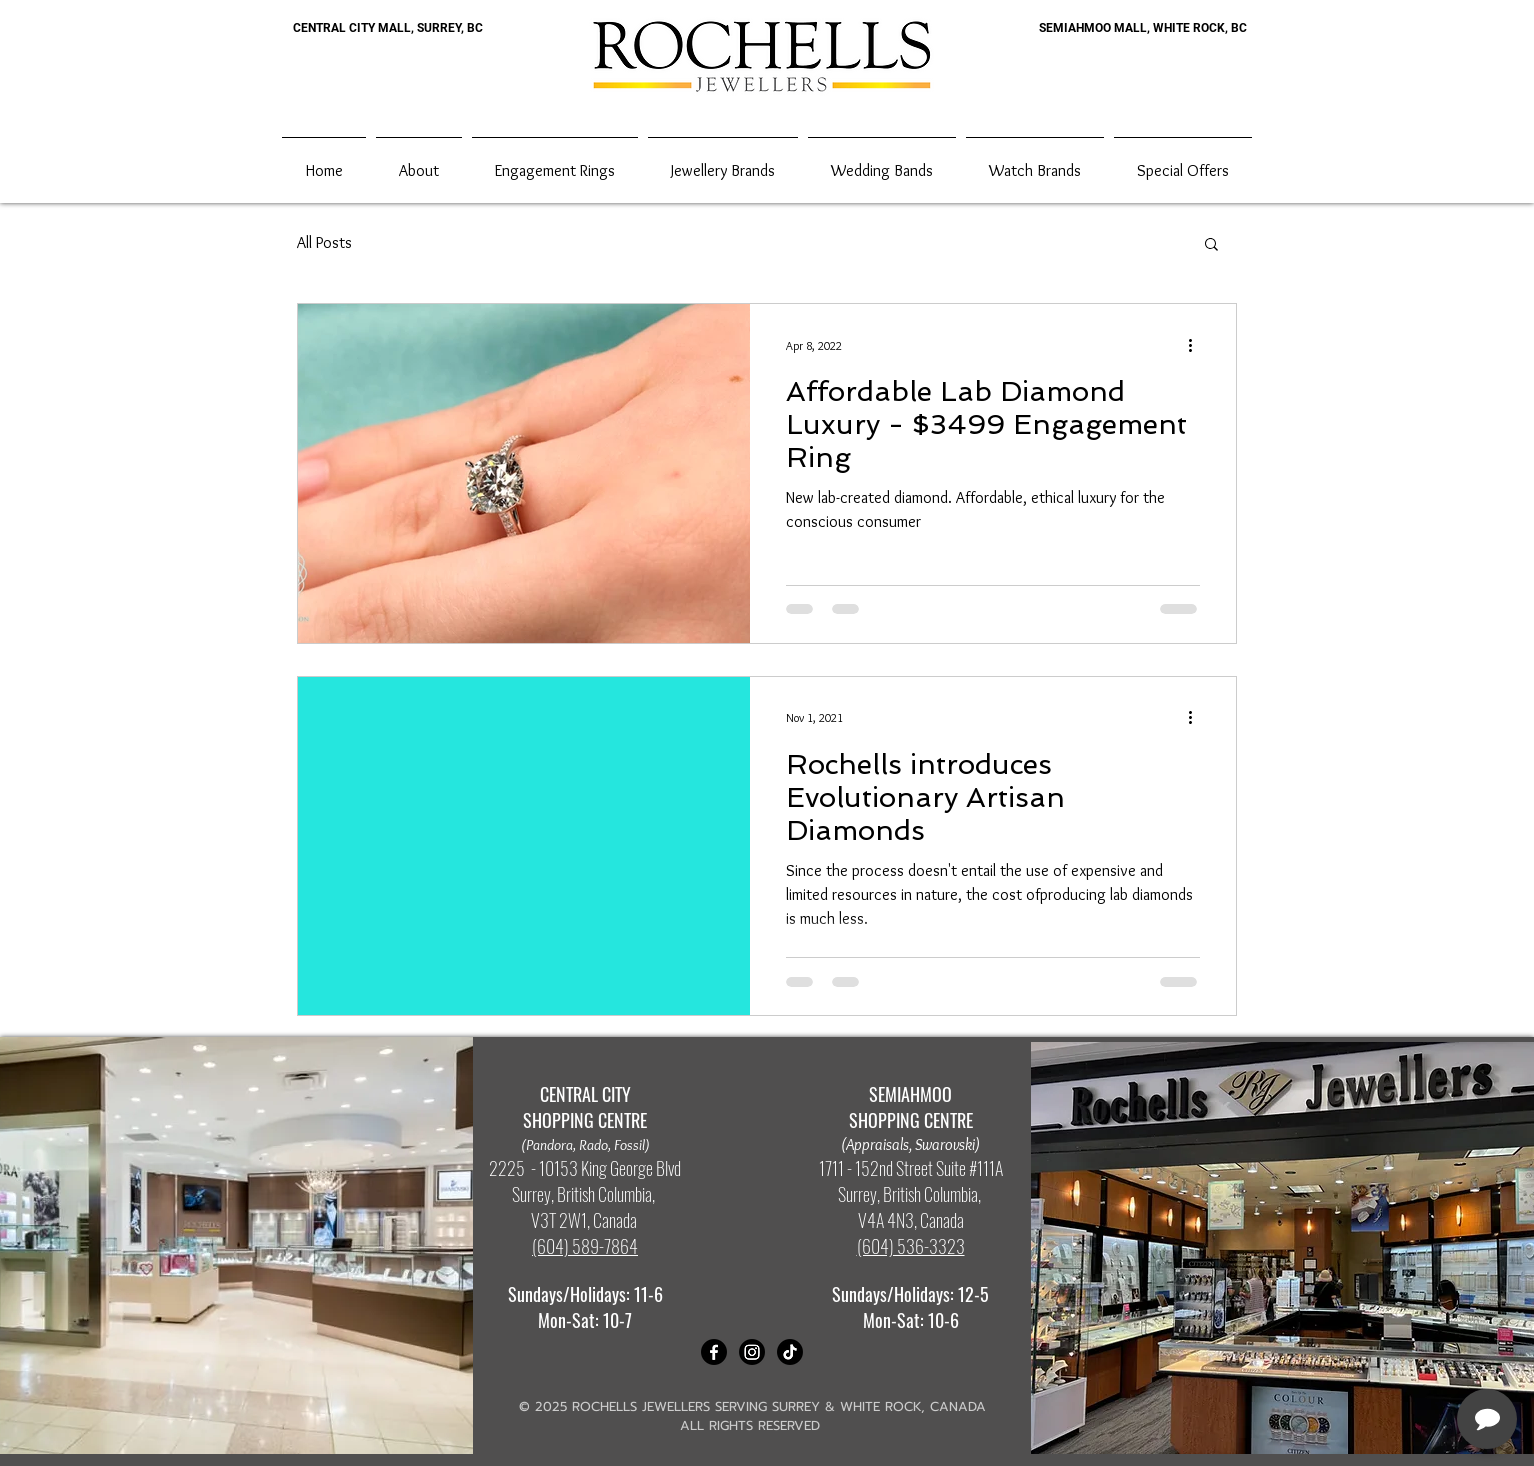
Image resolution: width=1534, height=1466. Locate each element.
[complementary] (1389, 1356)
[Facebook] (714, 1352)
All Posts (324, 242)
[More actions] (1197, 345)
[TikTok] (790, 1352)
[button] (1211, 245)
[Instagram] (752, 1352)
